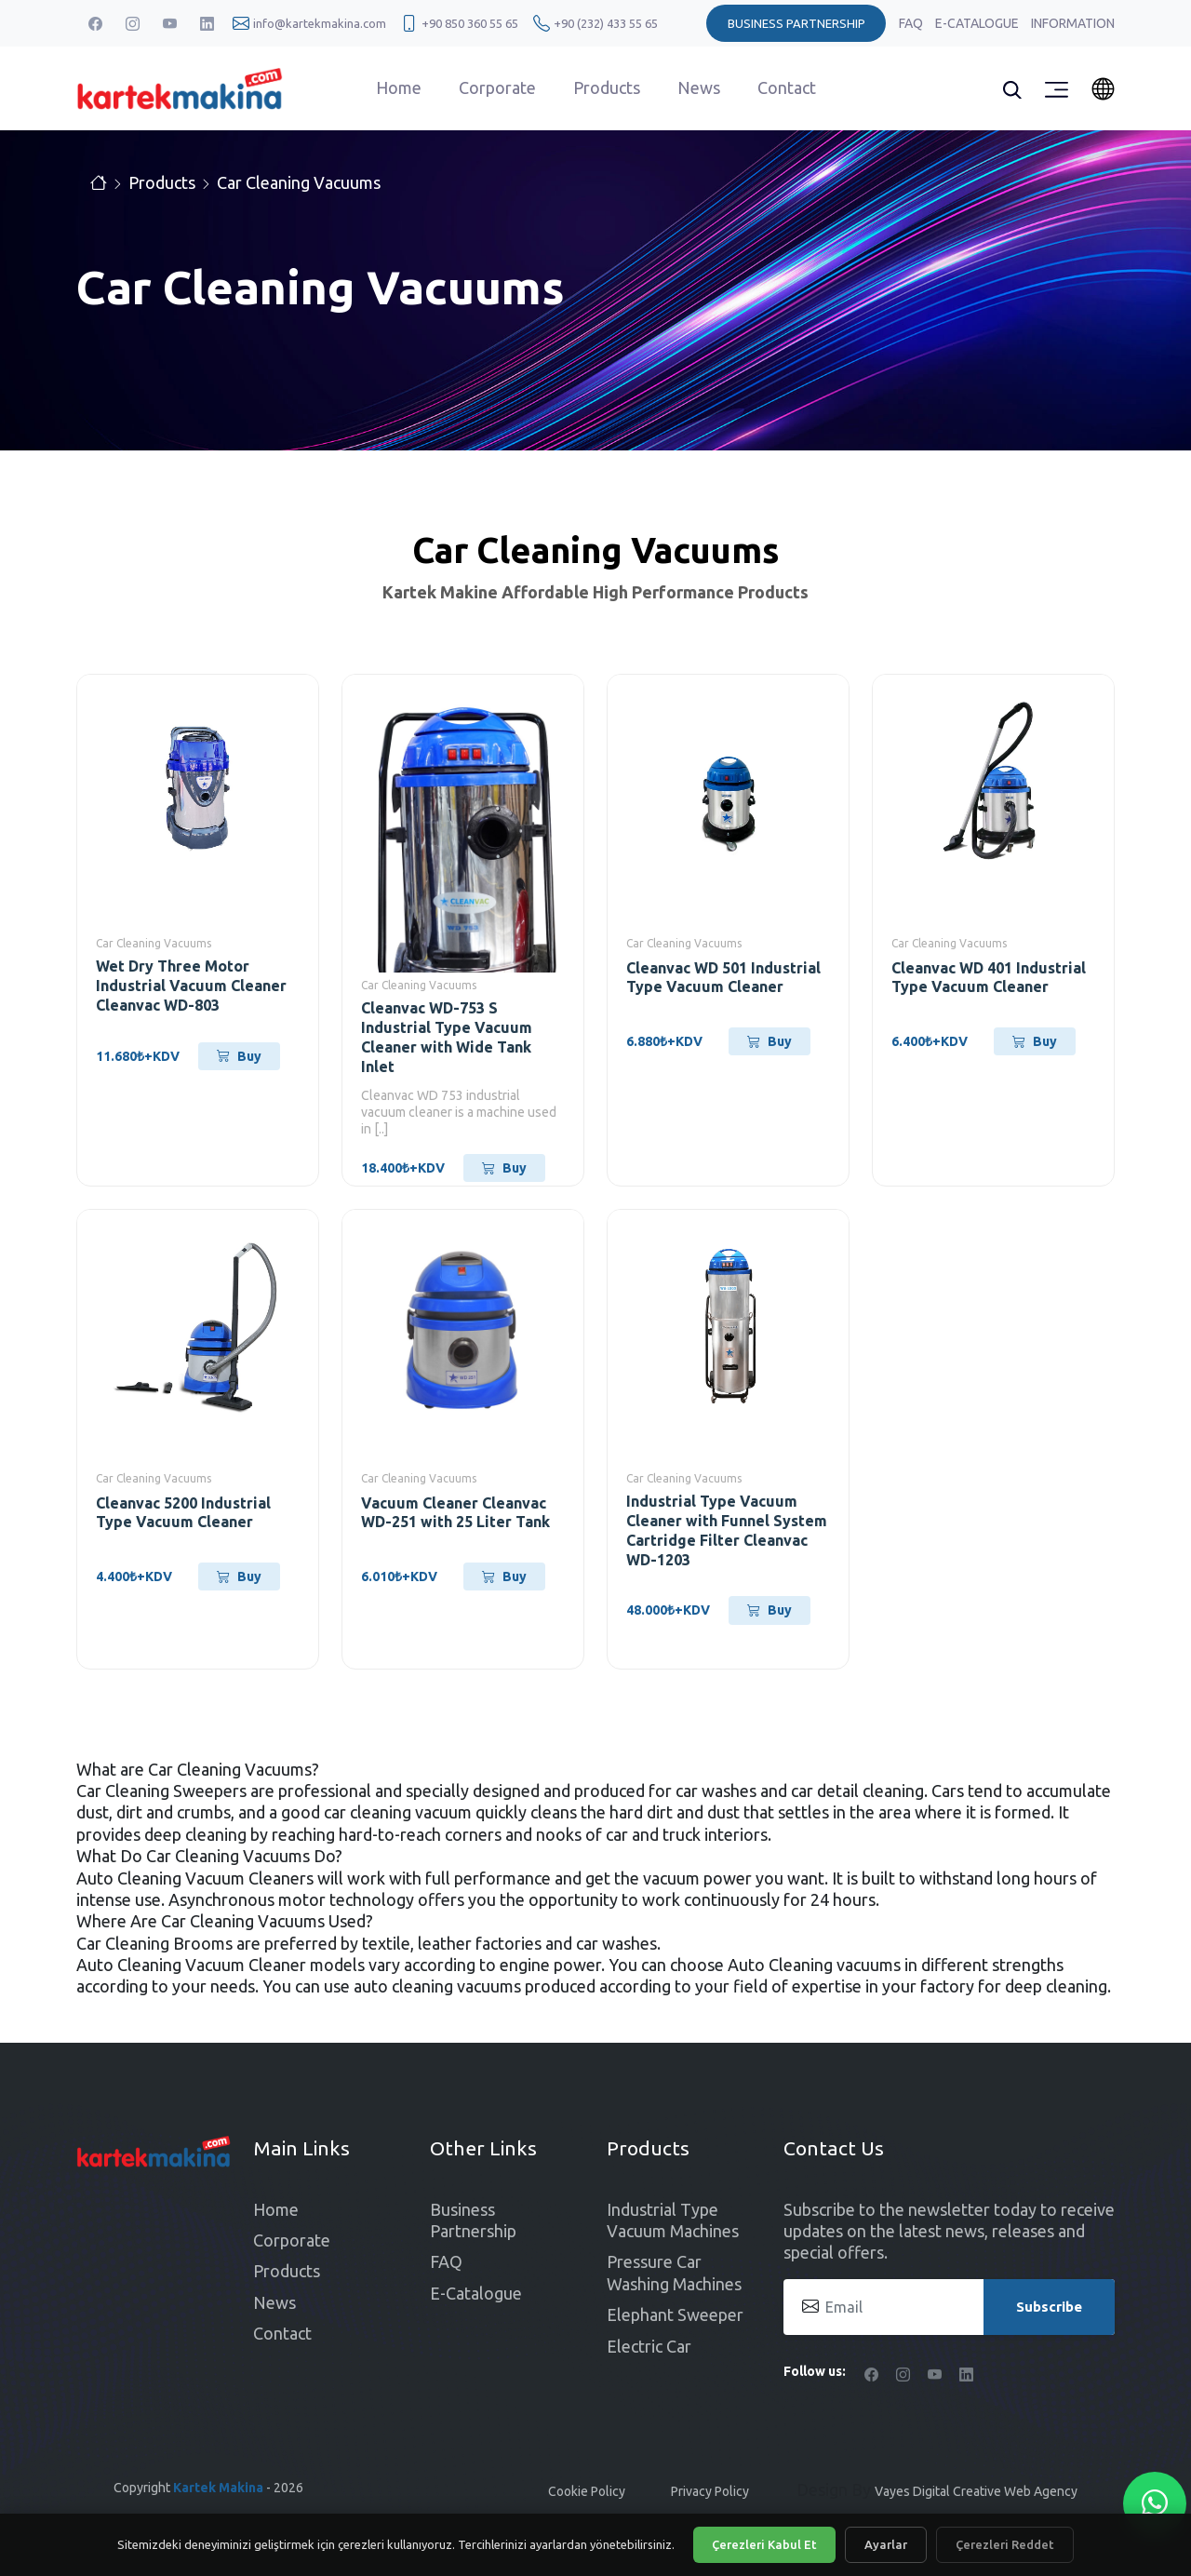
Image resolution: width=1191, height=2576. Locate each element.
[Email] (949, 2307)
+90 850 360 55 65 (470, 23)
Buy (239, 1056)
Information (1073, 23)
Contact (786, 87)
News (698, 87)
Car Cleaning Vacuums (299, 182)
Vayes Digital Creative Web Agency (976, 2491)
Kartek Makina (218, 2487)
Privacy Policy (710, 2491)
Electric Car (649, 2346)
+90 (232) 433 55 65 (606, 23)
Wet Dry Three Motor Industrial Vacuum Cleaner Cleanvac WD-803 (191, 985)
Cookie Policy (586, 2491)
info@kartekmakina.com (319, 23)
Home (399, 87)
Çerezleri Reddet (1005, 2544)
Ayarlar (885, 2544)
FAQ (912, 23)
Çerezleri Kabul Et (764, 2544)
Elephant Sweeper (675, 2314)
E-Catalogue (978, 23)
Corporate (497, 87)
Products (606, 87)
